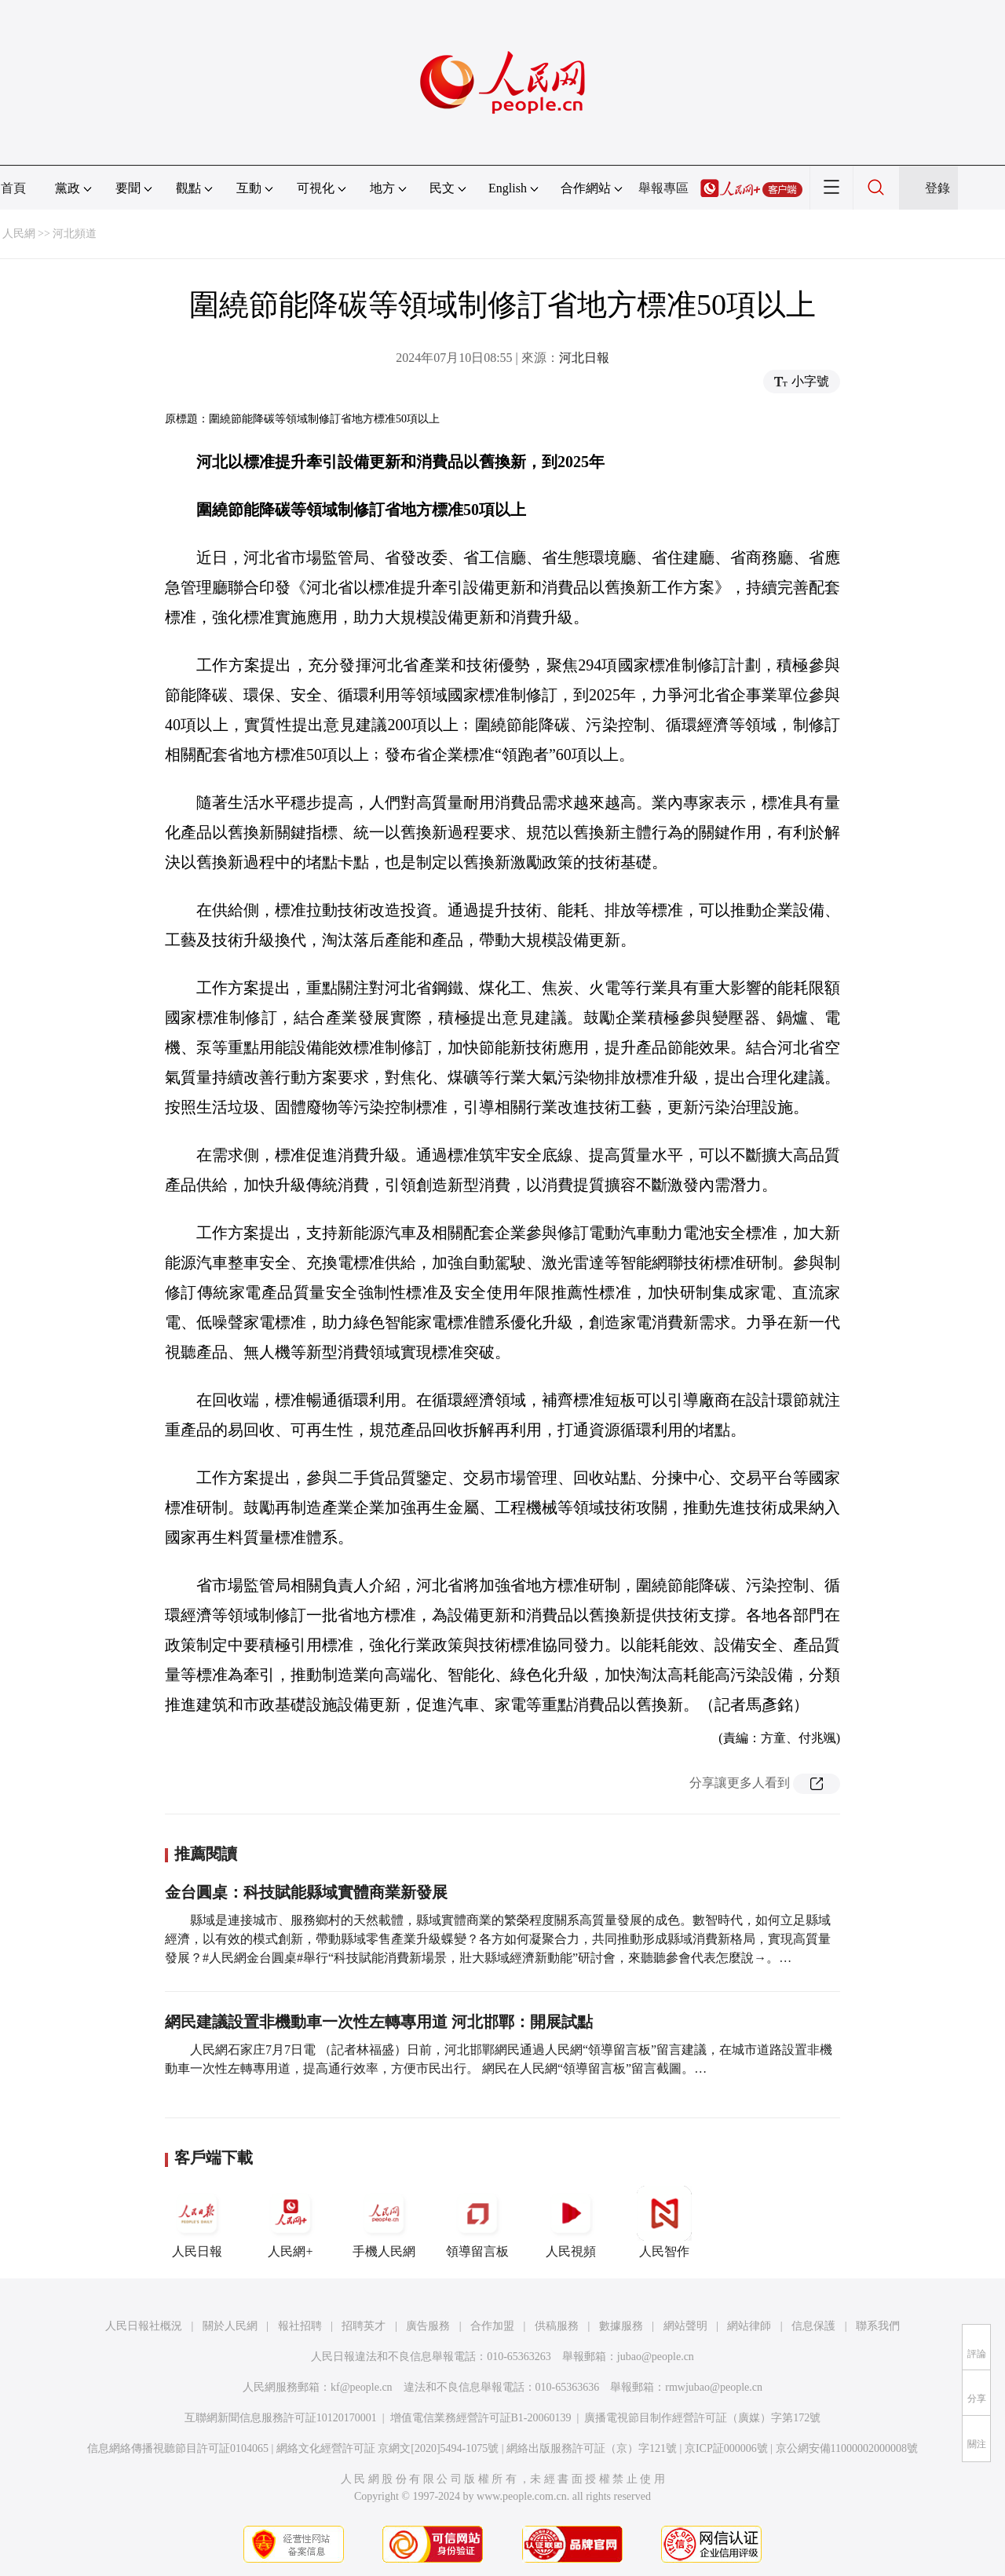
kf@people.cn (362, 2387)
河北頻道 (75, 233)
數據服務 (621, 2326)
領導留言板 (477, 2222)
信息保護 (813, 2326)
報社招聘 (300, 2326)
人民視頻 (570, 2222)
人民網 (18, 233)
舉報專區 (663, 188)
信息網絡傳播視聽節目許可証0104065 (178, 2448)
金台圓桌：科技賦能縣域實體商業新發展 (306, 1892)
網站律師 (749, 2326)
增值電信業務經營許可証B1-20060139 (481, 2418)
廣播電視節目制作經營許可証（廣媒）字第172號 (702, 2418)
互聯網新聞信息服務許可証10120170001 (281, 2418)
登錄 (937, 188)
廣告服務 (428, 2326)
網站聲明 (685, 2326)
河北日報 (584, 357)
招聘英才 (364, 2326)
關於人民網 (230, 2326)
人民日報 (197, 2222)
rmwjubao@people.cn (713, 2387)
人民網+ (290, 2222)
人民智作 (664, 2222)
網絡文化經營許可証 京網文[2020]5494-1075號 (387, 2448)
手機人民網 (384, 2222)
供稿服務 (557, 2326)
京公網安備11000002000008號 (847, 2448)
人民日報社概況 (143, 2326)
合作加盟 (492, 2326)
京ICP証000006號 (726, 2448)
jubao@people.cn (655, 2356)
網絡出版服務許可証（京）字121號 (591, 2448)
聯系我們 (878, 2326)
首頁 (13, 188)
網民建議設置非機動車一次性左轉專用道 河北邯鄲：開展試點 (379, 2021)
